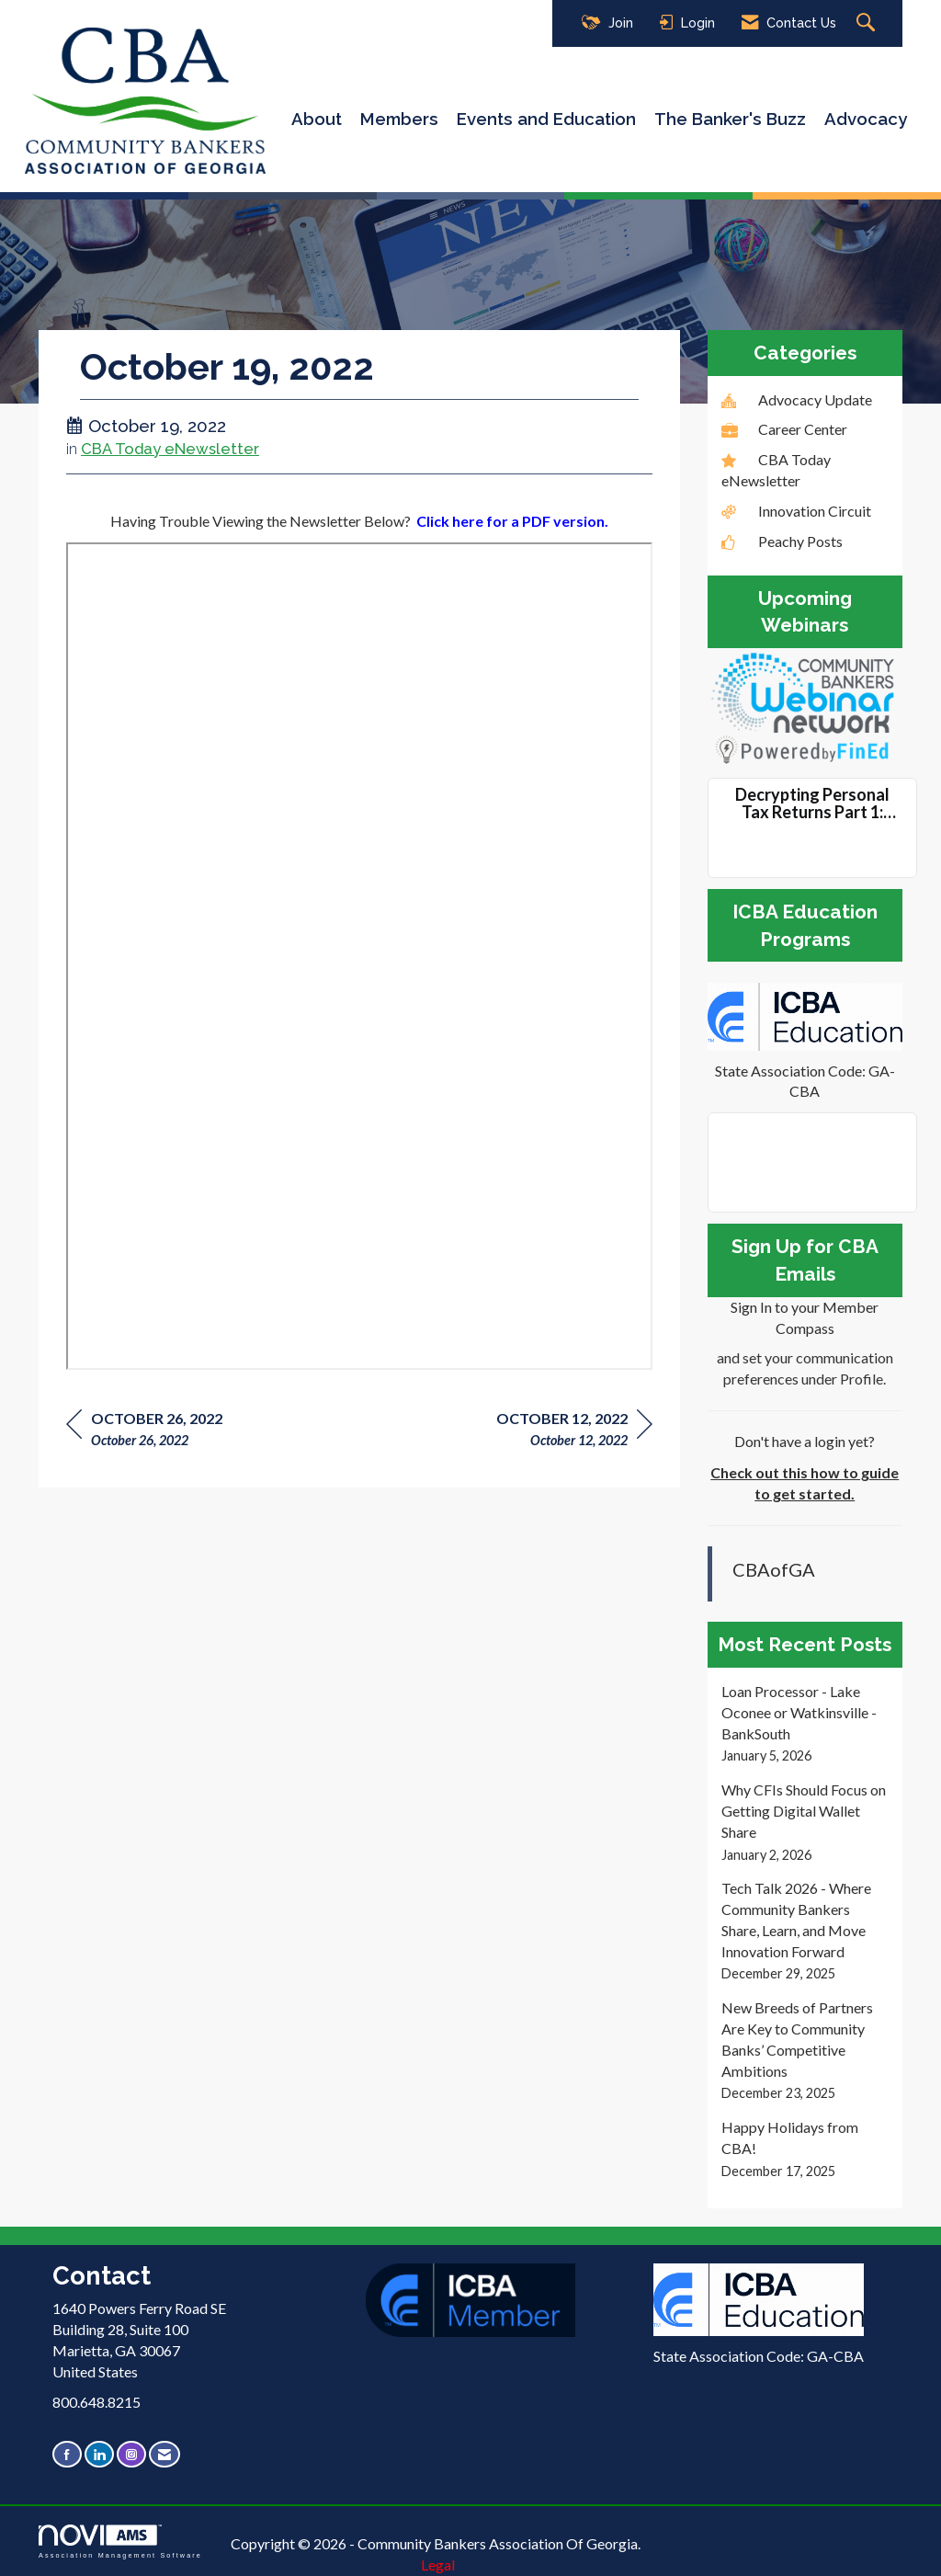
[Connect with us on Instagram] (131, 2454)
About (316, 118)
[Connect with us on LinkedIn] (99, 2454)
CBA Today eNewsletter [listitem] (776, 469)
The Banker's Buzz (730, 118)
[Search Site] (867, 23)
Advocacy (865, 118)
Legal (438, 2564)
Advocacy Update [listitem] (796, 399)
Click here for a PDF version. (512, 521)
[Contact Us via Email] (164, 2454)
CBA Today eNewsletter (170, 448)
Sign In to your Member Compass (805, 1317)
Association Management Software (120, 2542)
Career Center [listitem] (784, 429)
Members (399, 118)
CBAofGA (773, 1569)
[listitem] (805, 1723)
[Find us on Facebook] (67, 2454)
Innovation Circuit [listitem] (796, 510)
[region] (574, 1431)
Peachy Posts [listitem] (782, 541)
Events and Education (546, 118)
